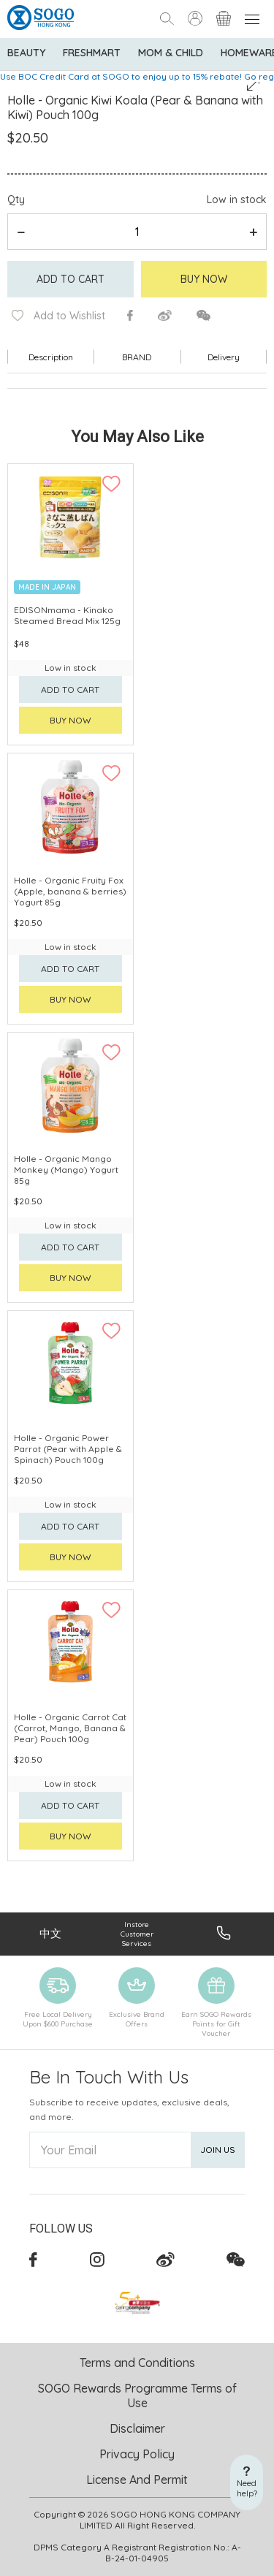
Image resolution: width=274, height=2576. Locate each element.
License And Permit (137, 2479)
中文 (50, 1933)
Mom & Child (170, 52)
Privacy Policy (137, 2454)
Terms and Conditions (137, 2362)
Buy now (70, 720)
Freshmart (92, 52)
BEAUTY (26, 52)
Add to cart (70, 279)
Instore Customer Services (137, 1934)
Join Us (217, 2149)
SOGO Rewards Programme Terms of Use (137, 2395)
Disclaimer (137, 2428)
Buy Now (203, 279)
